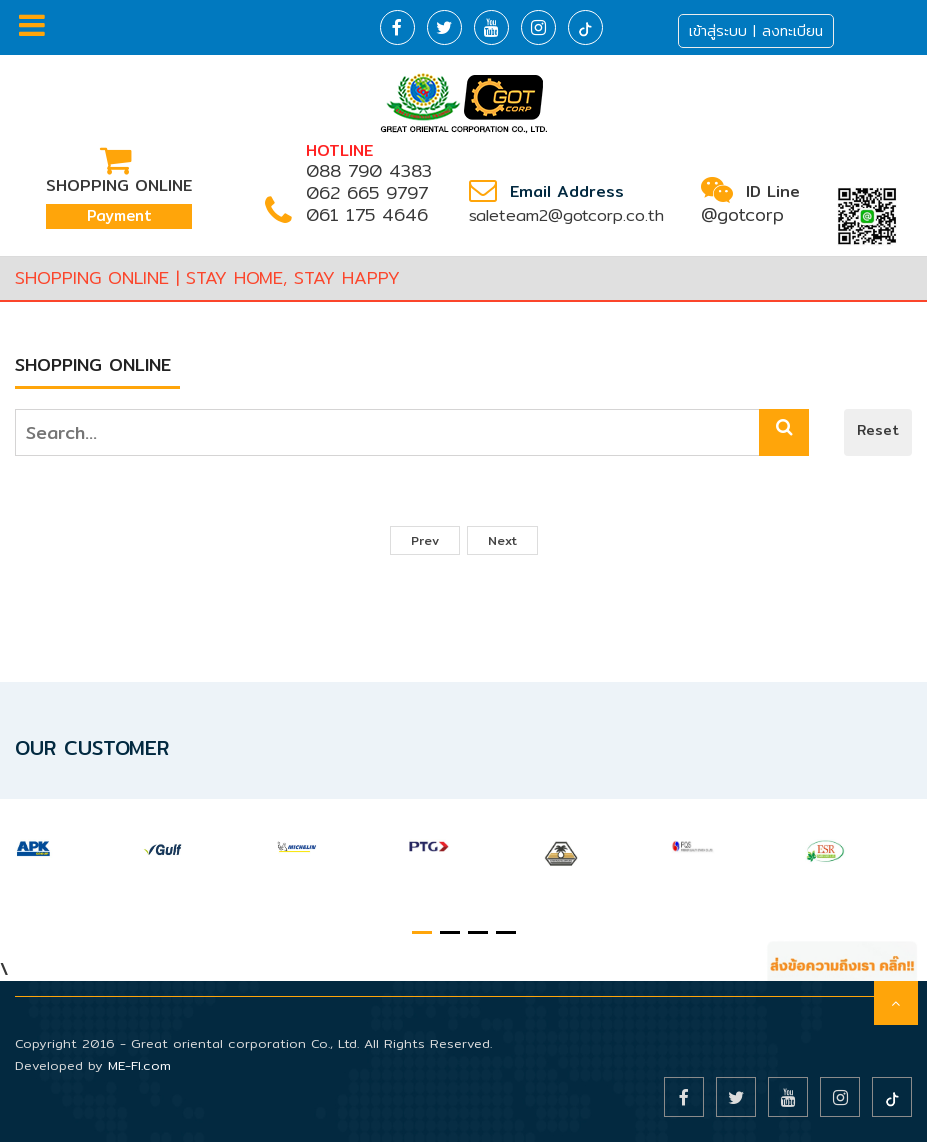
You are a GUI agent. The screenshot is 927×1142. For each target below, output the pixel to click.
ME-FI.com (139, 1065)
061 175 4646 (367, 214)
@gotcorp (742, 214)
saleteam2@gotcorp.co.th (566, 215)
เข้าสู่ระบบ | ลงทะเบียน (756, 31)
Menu (32, 25)
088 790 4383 (369, 170)
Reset (878, 430)
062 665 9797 (367, 192)
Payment (119, 215)
